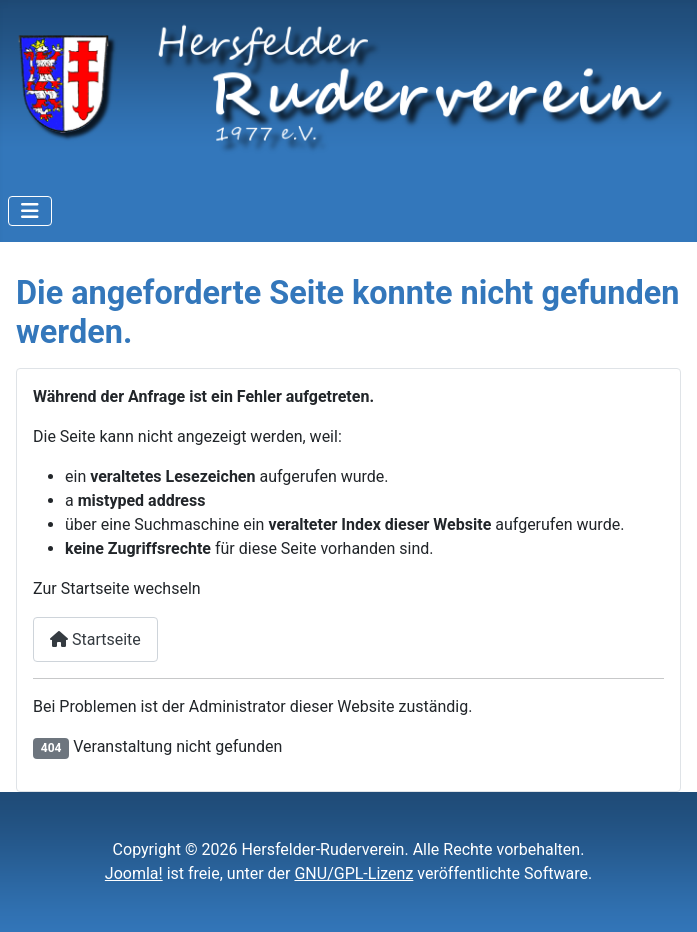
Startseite (95, 639)
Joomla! (134, 873)
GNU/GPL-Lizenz (353, 873)
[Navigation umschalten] (30, 211)
